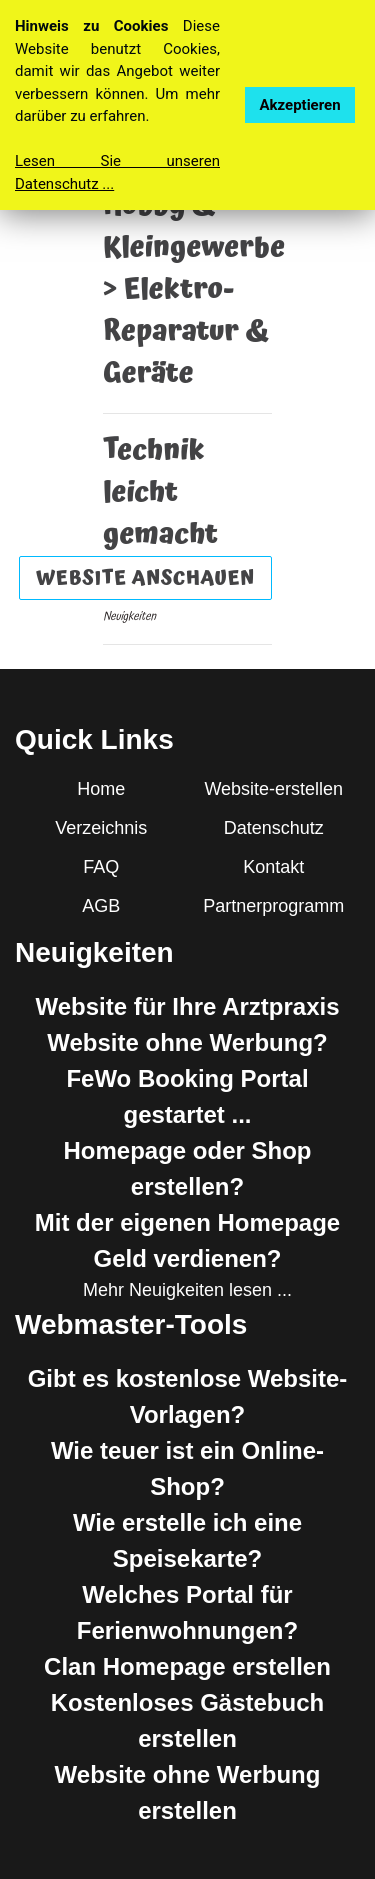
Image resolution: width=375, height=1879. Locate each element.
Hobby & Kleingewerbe (194, 227)
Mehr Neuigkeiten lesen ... (187, 1290)
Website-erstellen (273, 789)
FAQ (101, 867)
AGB (101, 906)
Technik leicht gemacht (160, 493)
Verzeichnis (101, 828)
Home (101, 789)
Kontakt (273, 867)
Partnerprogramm (273, 906)
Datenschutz (274, 828)
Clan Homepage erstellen (187, 1666)
